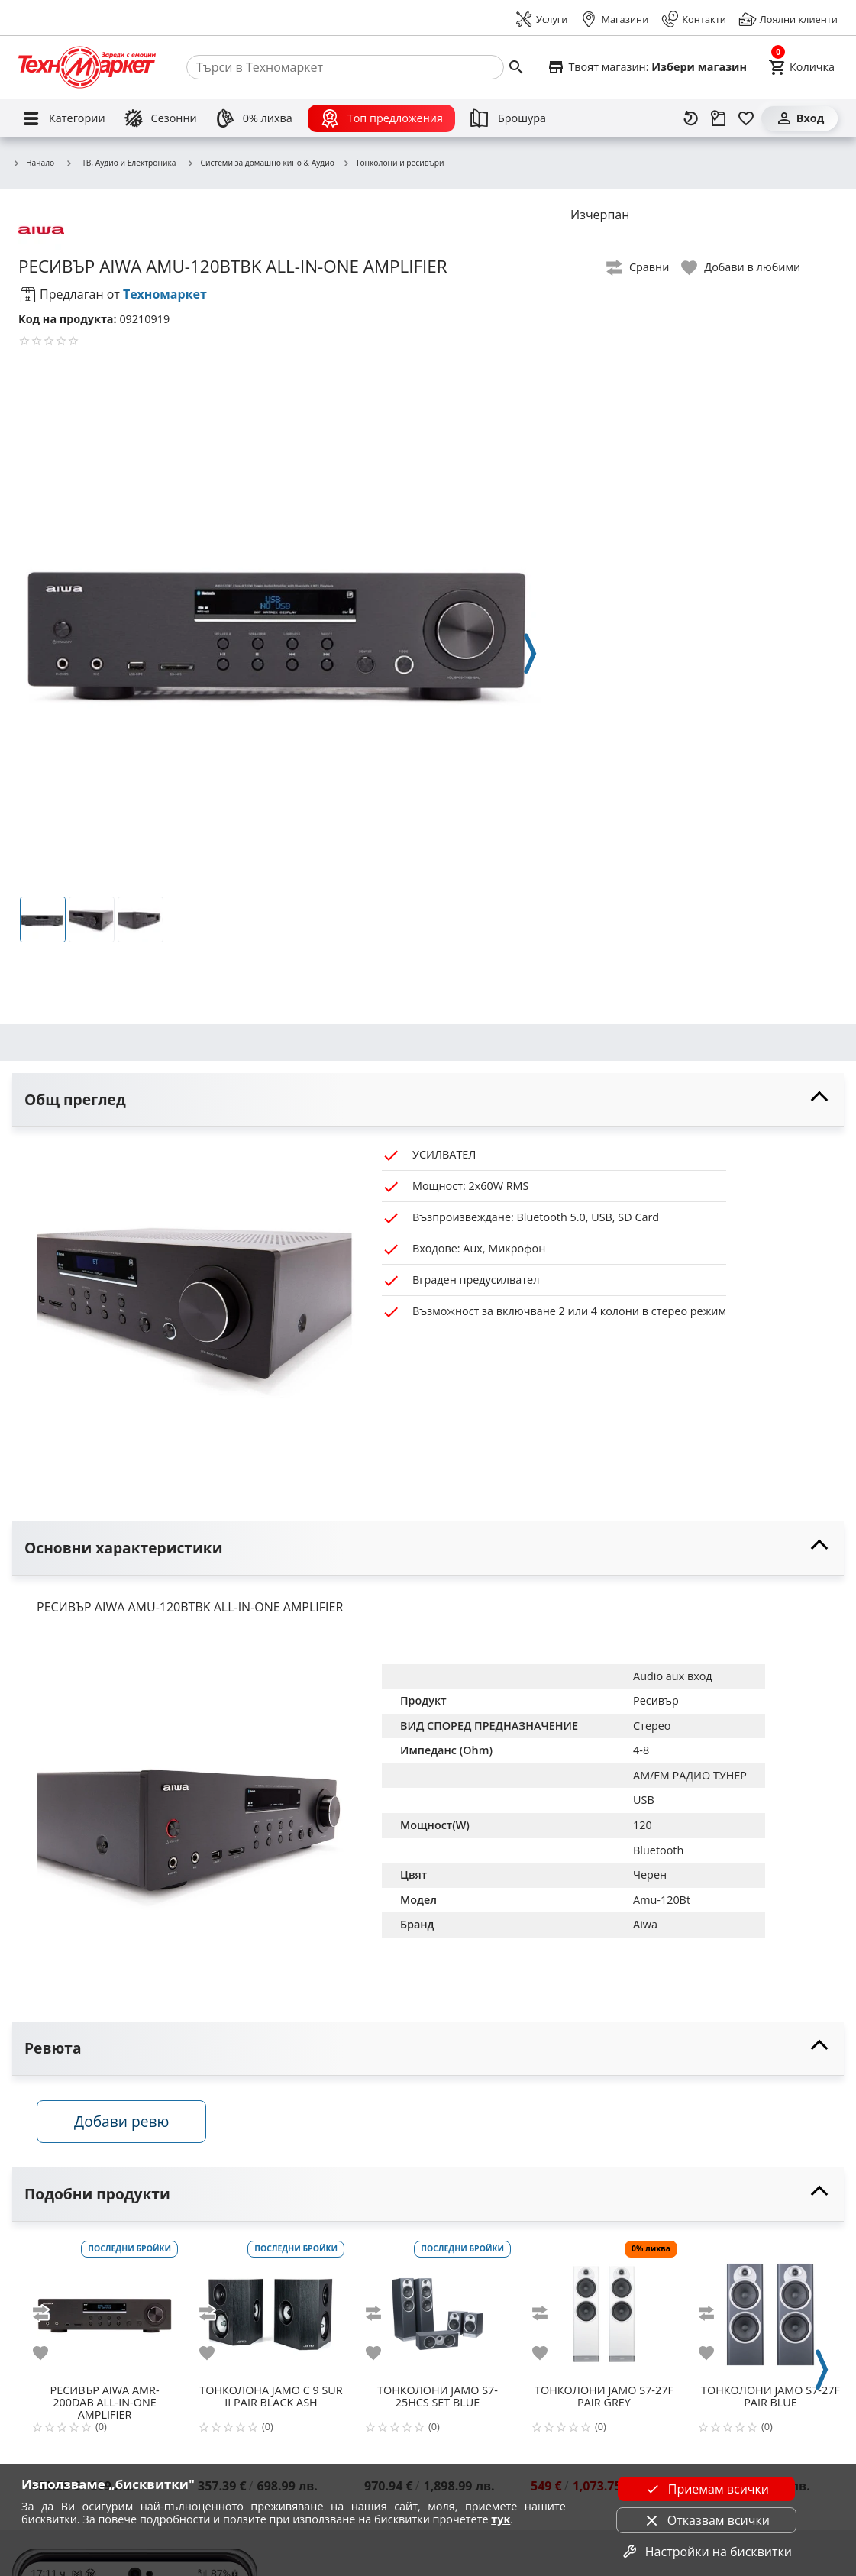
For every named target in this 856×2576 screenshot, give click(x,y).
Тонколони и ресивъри (393, 163)
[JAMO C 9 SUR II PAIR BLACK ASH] (271, 2308)
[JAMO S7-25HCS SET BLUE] (437, 2308)
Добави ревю (121, 2121)
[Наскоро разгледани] (691, 118)
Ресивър (656, 1700)
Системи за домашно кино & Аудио (260, 163)
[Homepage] (87, 67)
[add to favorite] (49, 2353)
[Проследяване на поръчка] (718, 118)
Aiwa (645, 1924)
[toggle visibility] (428, 1100)
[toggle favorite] (741, 267)
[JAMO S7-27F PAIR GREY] (604, 2308)
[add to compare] (49, 2313)
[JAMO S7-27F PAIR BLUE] (770, 2308)
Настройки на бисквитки (706, 2551)
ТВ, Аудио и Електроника (120, 162)
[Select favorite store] (647, 67)
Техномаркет (165, 294)
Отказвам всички (706, 2520)
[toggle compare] (638, 267)
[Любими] (746, 118)
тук (500, 2519)
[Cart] (801, 67)
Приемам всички (706, 2489)
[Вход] (799, 118)
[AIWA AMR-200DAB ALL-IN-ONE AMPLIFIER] (104, 2308)
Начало (33, 163)
